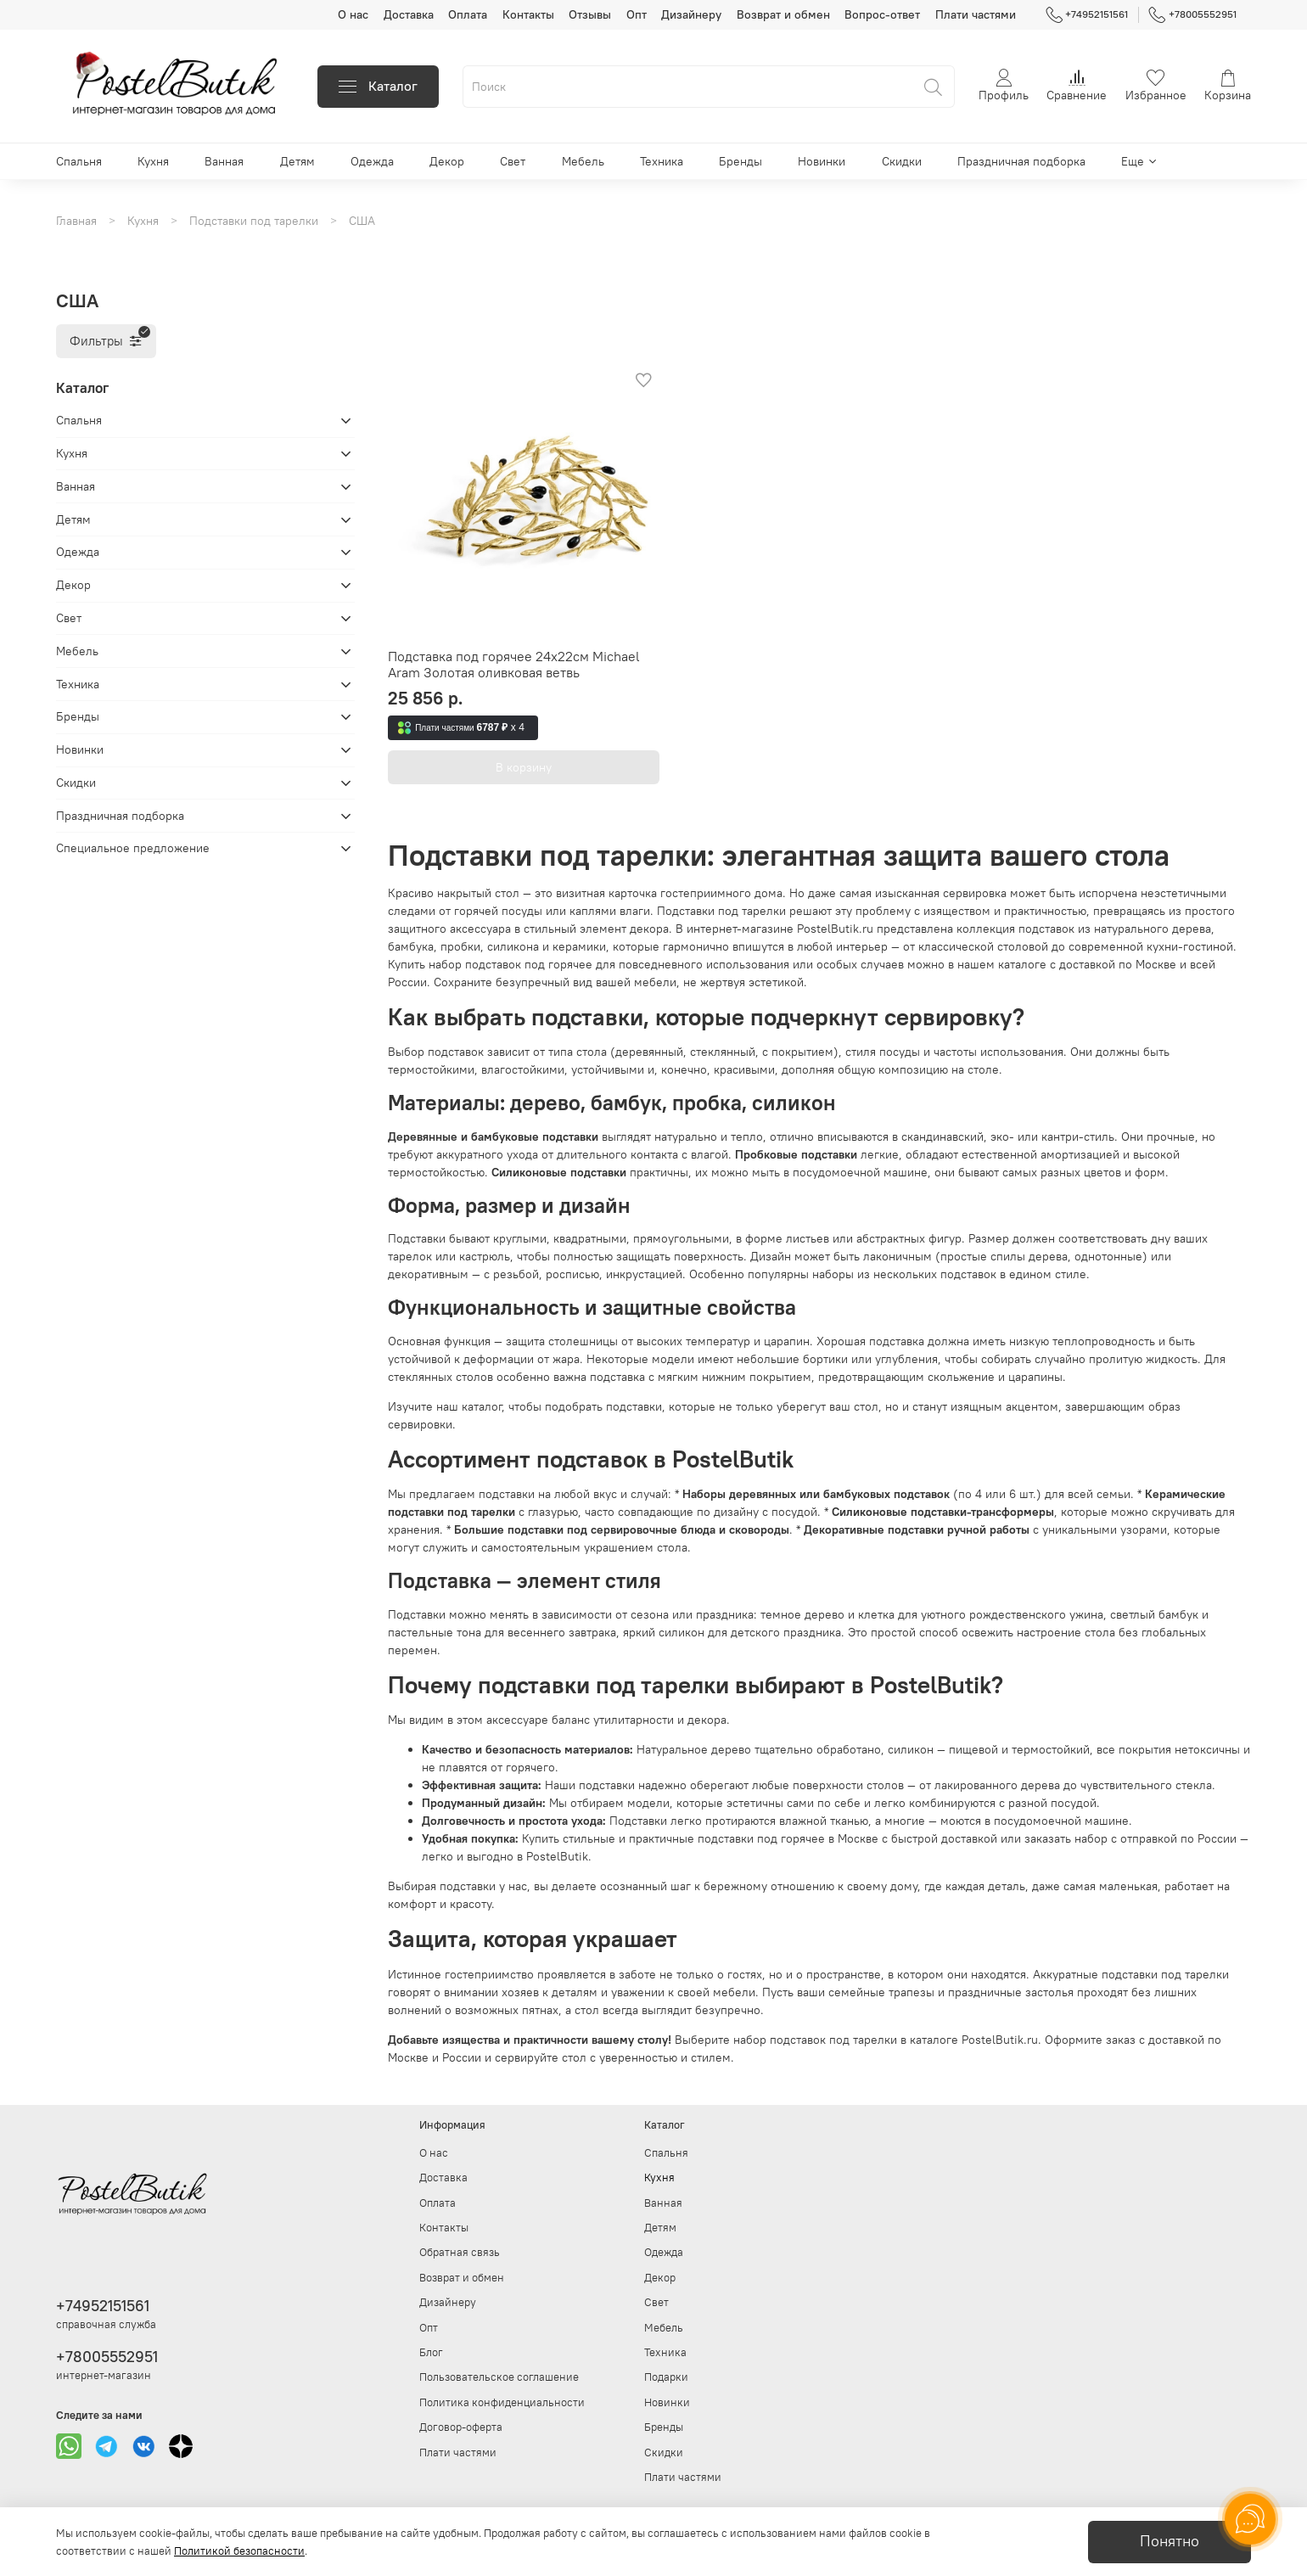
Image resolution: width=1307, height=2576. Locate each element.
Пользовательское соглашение (499, 2377)
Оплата (467, 14)
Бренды (740, 161)
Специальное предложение (133, 848)
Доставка (409, 14)
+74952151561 (1087, 14)
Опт (636, 14)
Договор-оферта (460, 2427)
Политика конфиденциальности (502, 2402)
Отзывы (590, 14)
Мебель (583, 161)
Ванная (224, 161)
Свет (512, 161)
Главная (76, 220)
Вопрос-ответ (882, 14)
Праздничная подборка (1021, 161)
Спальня (79, 161)
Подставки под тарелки (253, 220)
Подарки (666, 2377)
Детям (297, 161)
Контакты (528, 14)
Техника (661, 161)
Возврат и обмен (783, 14)
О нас (353, 14)
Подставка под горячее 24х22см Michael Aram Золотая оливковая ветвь (514, 665)
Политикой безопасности (239, 2551)
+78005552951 (1192, 14)
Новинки (821, 161)
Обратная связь (459, 2252)
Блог (431, 2352)
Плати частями (975, 14)
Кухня (153, 161)
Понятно (1169, 2541)
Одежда (372, 161)
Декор (446, 161)
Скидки (902, 161)
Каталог (378, 86)
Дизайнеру (691, 14)
